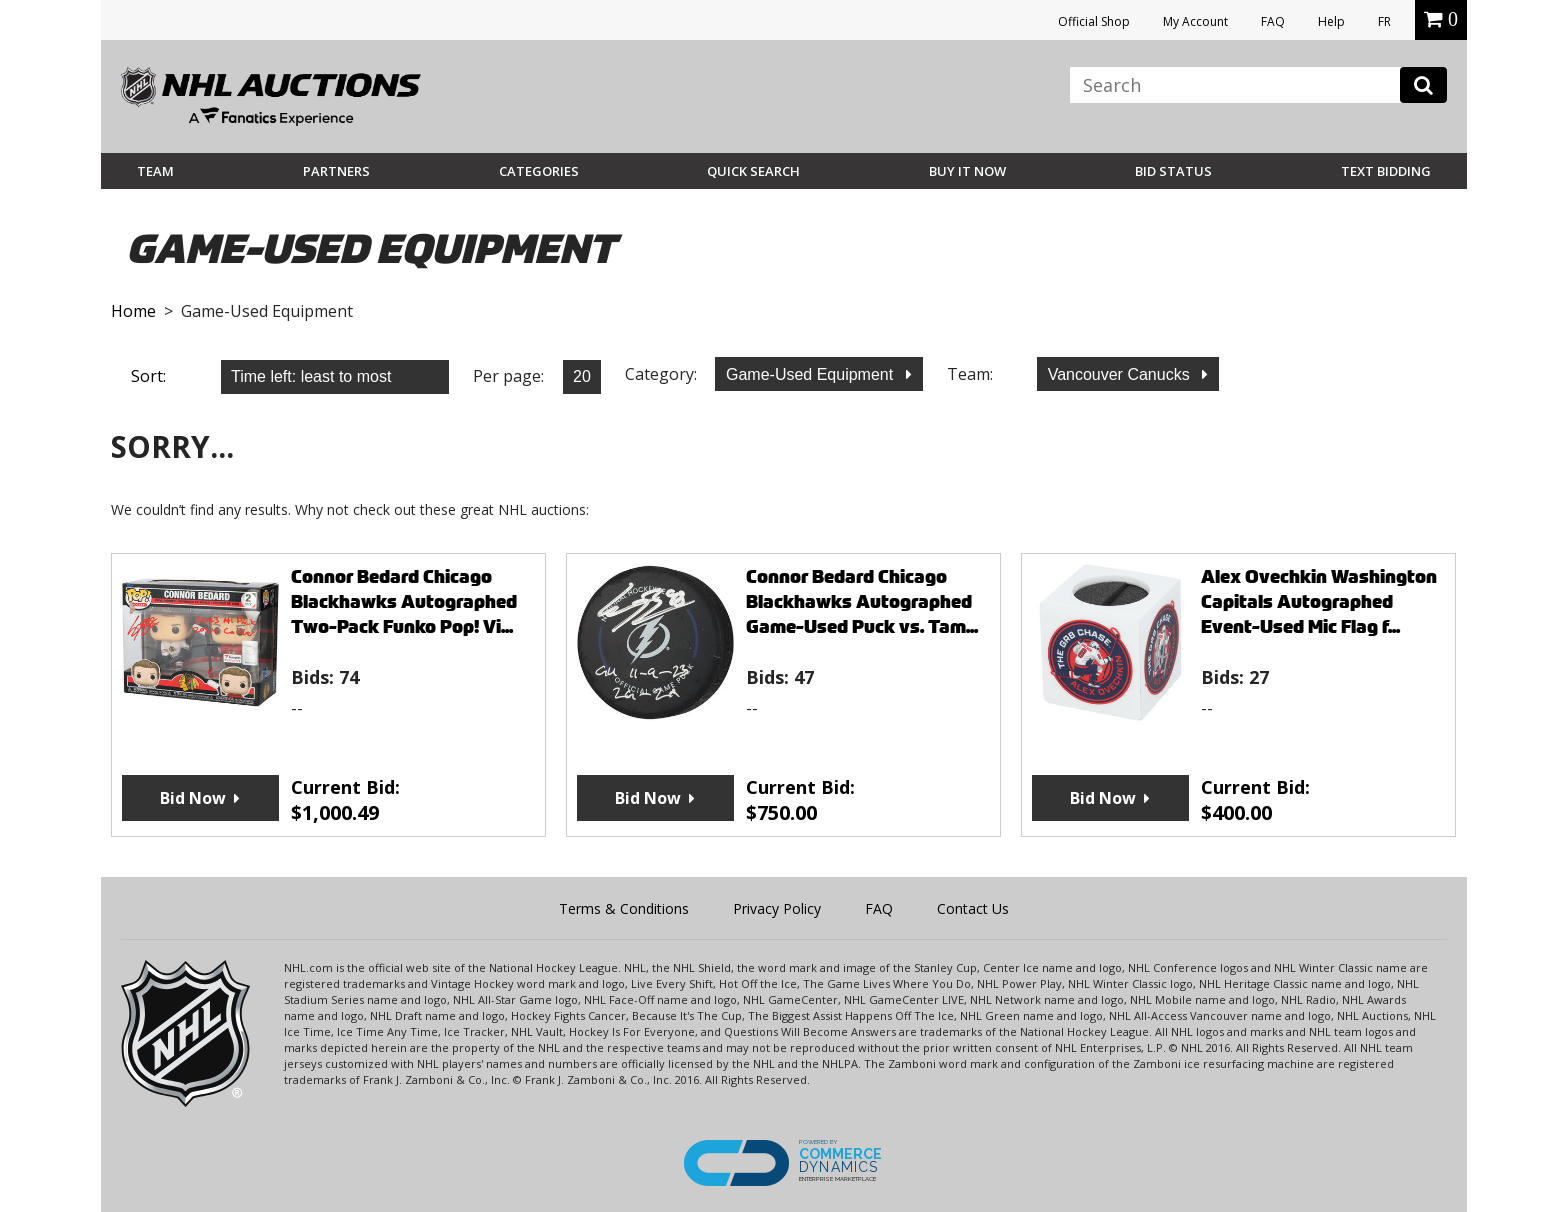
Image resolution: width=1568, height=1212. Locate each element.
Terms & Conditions (624, 908)
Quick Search (753, 171)
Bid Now (193, 798)
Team (155, 171)
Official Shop (1094, 21)
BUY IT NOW (967, 171)
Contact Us (973, 908)
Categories (539, 171)
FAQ (1273, 21)
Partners (336, 171)
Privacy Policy (777, 908)
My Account (1195, 21)
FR (1384, 21)
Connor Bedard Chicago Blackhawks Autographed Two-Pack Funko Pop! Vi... (404, 601)
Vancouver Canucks (1121, 374)
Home (133, 311)
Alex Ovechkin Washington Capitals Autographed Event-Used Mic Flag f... (1319, 601)
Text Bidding (1386, 171)
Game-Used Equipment (812, 374)
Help (1331, 21)
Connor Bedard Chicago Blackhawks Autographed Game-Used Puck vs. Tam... (862, 601)
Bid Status (1173, 171)
